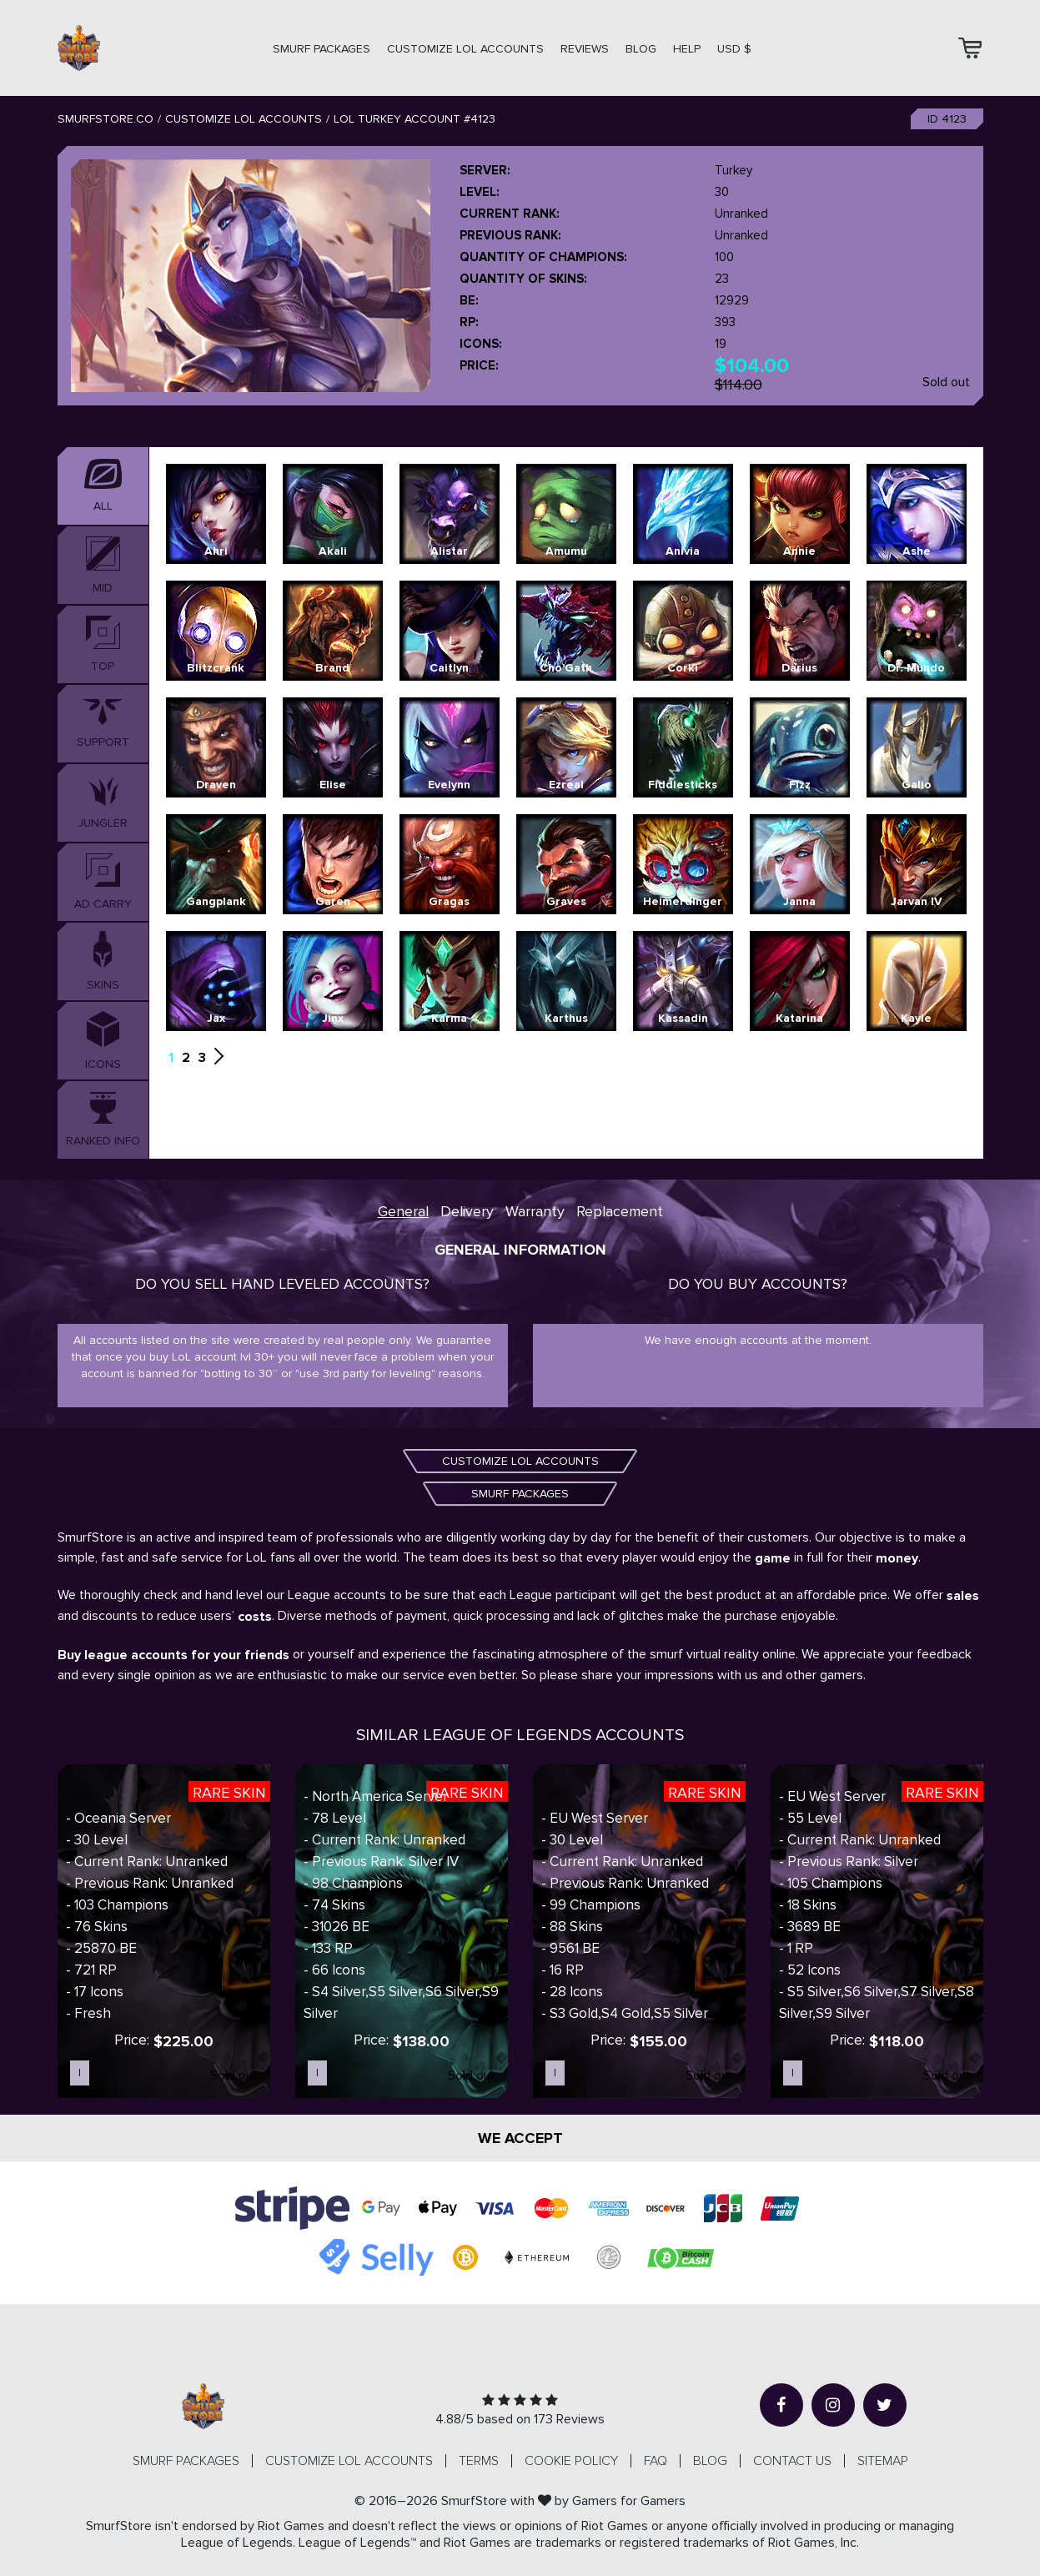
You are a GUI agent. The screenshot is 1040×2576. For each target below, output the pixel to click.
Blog (641, 49)
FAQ (655, 2461)
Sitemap (882, 2461)
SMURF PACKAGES (321, 49)
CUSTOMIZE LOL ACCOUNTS (465, 49)
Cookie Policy (571, 2461)
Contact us (792, 2461)
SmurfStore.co (105, 119)
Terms (479, 2461)
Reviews (584, 49)
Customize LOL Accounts (243, 119)
